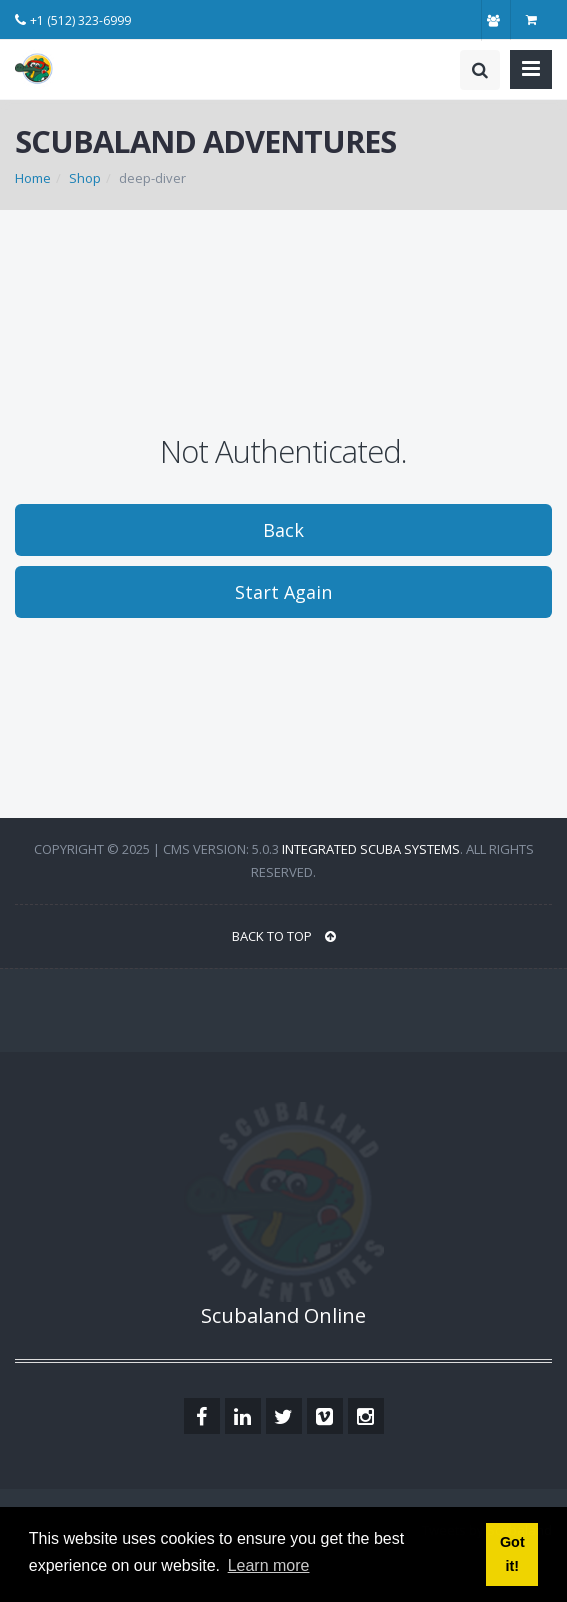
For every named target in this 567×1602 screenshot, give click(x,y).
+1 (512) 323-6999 (80, 20)
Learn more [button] (269, 1565)
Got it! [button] (512, 1554)
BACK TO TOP (284, 936)
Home (33, 178)
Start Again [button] (283, 592)
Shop (85, 178)
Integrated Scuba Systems (371, 849)
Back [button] (283, 530)
